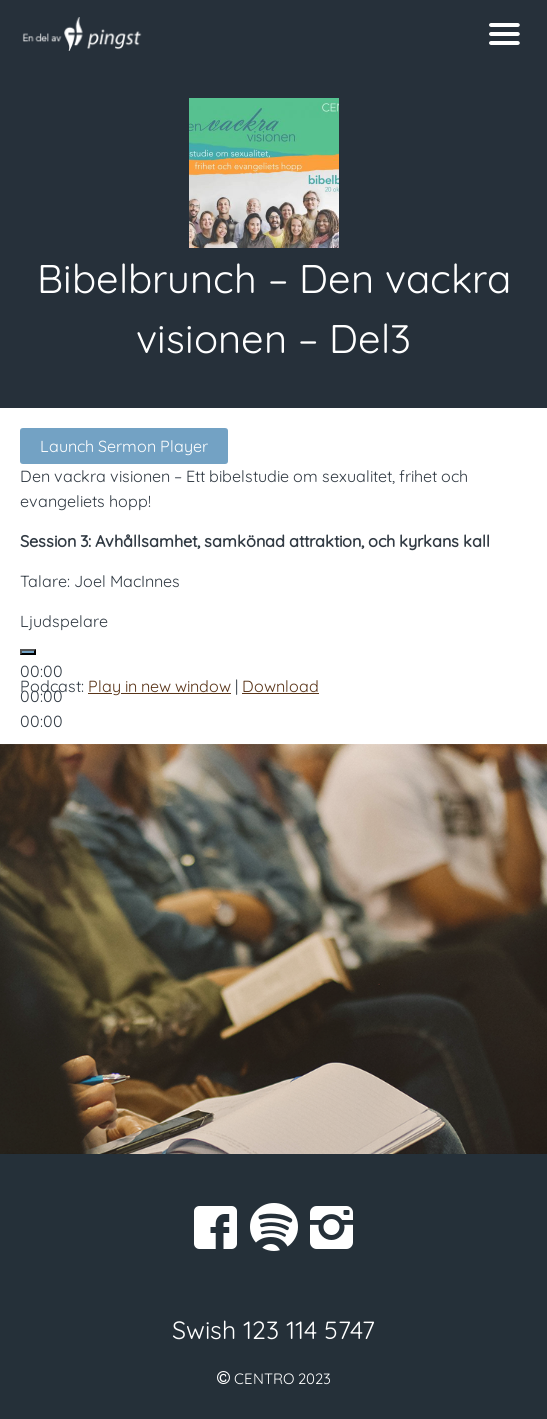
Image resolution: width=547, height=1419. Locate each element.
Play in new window (159, 686)
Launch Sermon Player (124, 446)
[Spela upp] (28, 652)
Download (280, 686)
